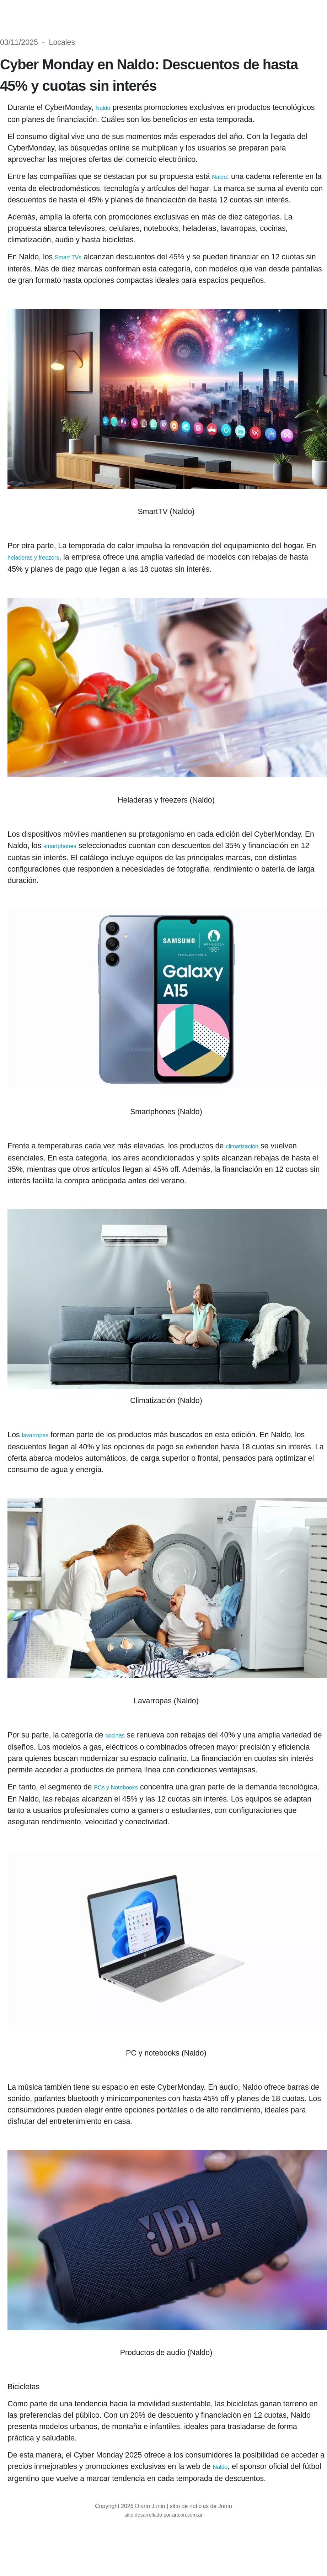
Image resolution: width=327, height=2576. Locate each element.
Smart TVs (68, 257)
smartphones (59, 846)
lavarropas (35, 1435)
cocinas (114, 1736)
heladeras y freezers (33, 558)
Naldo (103, 108)
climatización (242, 1146)
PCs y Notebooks (116, 1787)
